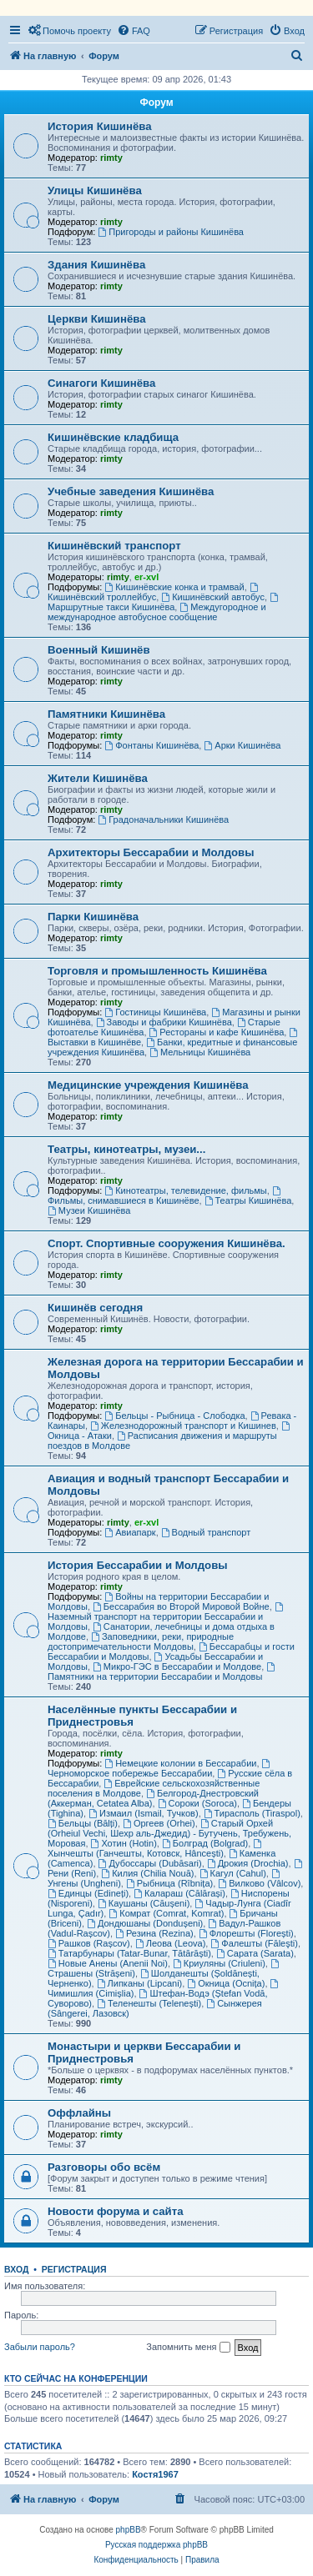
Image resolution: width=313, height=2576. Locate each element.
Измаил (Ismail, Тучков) (143, 1813)
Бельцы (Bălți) (83, 1823)
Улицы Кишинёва (95, 190)
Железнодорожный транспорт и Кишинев (183, 1426)
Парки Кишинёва (93, 916)
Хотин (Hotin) (124, 1843)
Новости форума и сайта (116, 2211)
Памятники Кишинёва (106, 714)
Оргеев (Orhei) (159, 1823)
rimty (111, 158)
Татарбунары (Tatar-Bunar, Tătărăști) (129, 1953)
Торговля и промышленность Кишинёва (157, 971)
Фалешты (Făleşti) (253, 1943)
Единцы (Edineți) (88, 1893)
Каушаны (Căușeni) (143, 1903)
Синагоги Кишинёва (101, 383)
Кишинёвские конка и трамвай (174, 587)
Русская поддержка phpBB (156, 2544)
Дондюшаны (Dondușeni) (145, 1923)
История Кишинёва (100, 126)
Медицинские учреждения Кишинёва (148, 1085)
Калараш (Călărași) (179, 1893)
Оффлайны (79, 2113)
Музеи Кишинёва (89, 1210)
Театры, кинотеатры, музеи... (126, 1149)
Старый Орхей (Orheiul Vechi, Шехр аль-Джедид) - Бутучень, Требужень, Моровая (169, 1833)
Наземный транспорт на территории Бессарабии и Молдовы (166, 1616)
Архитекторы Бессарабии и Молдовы (151, 852)
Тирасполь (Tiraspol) (252, 1813)
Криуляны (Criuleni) (219, 1963)
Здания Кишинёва (96, 264)
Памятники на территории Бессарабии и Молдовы (162, 1671)
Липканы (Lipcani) (140, 1983)
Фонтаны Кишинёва (151, 745)
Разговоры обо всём (104, 2167)
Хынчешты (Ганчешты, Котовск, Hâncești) (156, 1848)
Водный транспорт (206, 1532)
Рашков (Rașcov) (89, 1943)
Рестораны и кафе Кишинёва (217, 1032)
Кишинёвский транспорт (114, 545)
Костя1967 (155, 2474)
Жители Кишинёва (98, 778)
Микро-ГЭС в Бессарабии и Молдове (177, 1666)
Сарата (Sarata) (255, 1953)
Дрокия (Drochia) (248, 1863)
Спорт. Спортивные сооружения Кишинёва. (166, 1243)
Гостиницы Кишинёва (155, 1012)
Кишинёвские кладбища (113, 437)
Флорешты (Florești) (246, 1933)
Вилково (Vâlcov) (259, 1883)
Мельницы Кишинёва (199, 1052)
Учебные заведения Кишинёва (131, 491)
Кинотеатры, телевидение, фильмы (185, 1190)
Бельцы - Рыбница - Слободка (174, 1416)
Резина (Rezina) (154, 1933)
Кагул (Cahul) (232, 1873)
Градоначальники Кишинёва (163, 819)
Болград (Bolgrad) (205, 1843)
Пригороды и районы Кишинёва (171, 232)
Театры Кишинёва (248, 1200)
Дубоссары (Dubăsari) (150, 1863)
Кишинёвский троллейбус (154, 592)
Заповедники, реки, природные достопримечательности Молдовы (141, 1641)
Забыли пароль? (39, 2347)
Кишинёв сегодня (95, 1307)
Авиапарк (129, 1532)
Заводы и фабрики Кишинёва (164, 1022)
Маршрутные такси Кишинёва (164, 602)
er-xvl (146, 577)
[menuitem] (69, 31)
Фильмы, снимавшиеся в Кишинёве (165, 1195)
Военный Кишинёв (99, 650)
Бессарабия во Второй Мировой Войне (181, 1606)
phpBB (128, 2529)
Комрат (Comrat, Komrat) (166, 1913)
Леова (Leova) (170, 1943)
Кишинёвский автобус (213, 597)
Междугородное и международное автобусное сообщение (157, 612)
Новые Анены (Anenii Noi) (108, 1963)
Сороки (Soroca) (197, 1803)
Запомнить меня (188, 2347)
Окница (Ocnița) (226, 1983)
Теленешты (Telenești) (149, 2003)
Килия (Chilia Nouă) (147, 1873)
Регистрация (74, 2269)
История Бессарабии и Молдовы (138, 1565)
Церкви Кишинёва (96, 319)
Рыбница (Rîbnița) (169, 1883)
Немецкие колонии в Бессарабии (180, 1763)
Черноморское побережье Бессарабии (160, 1768)
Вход (16, 2269)
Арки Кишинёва (242, 745)
